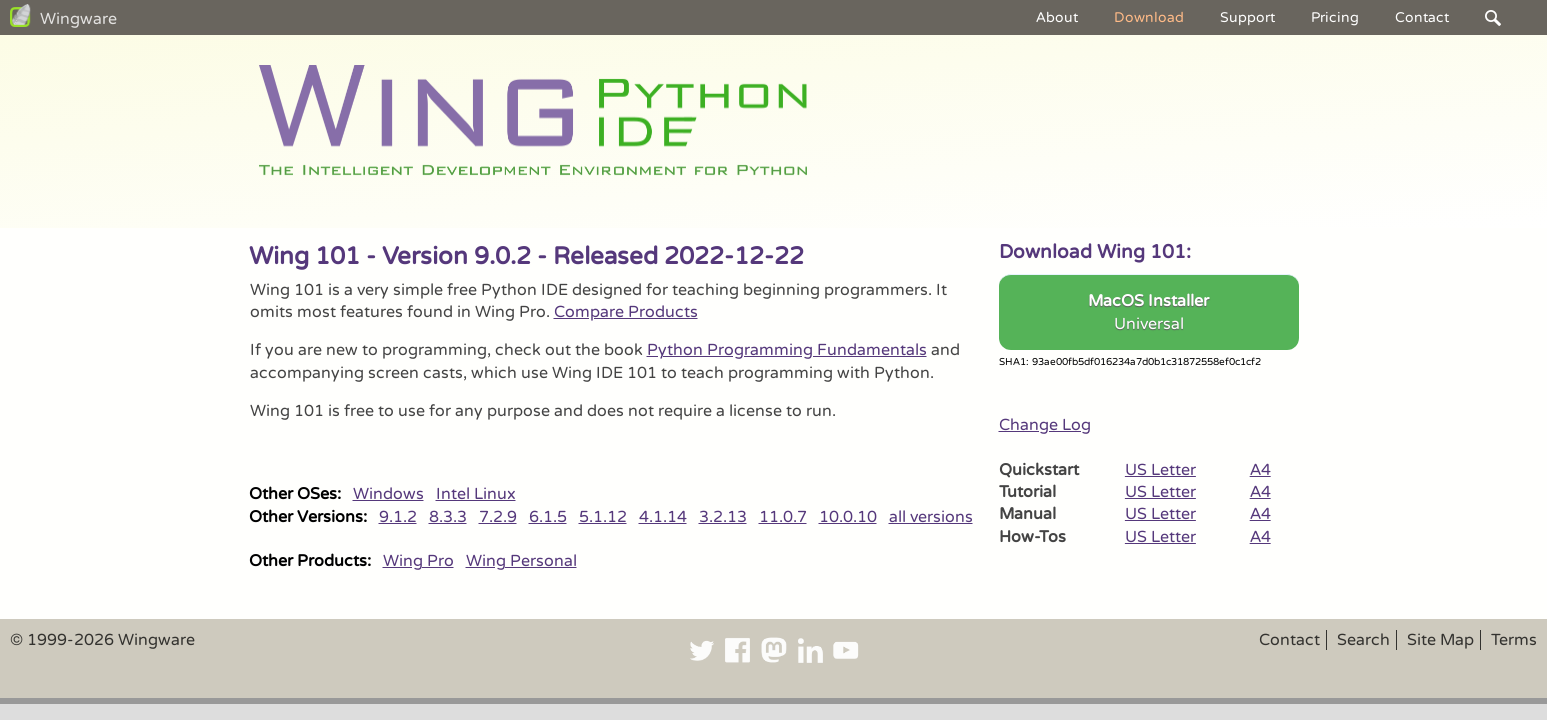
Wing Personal (521, 561)
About (1057, 17)
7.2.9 (498, 517)
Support (1247, 17)
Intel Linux (476, 494)
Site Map (1440, 640)
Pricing (1335, 17)
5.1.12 (603, 517)
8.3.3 (448, 517)
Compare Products (626, 312)
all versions (931, 517)
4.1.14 (663, 517)
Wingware (78, 19)
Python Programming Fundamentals (787, 350)
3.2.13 (723, 517)
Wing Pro (418, 561)
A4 (1260, 470)
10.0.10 (848, 517)
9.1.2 (398, 517)
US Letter (1160, 470)
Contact (1422, 17)
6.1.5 (548, 517)
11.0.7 (783, 517)
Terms (1514, 640)
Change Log (1045, 425)
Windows (388, 494)
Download (1149, 17)
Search (1363, 640)
